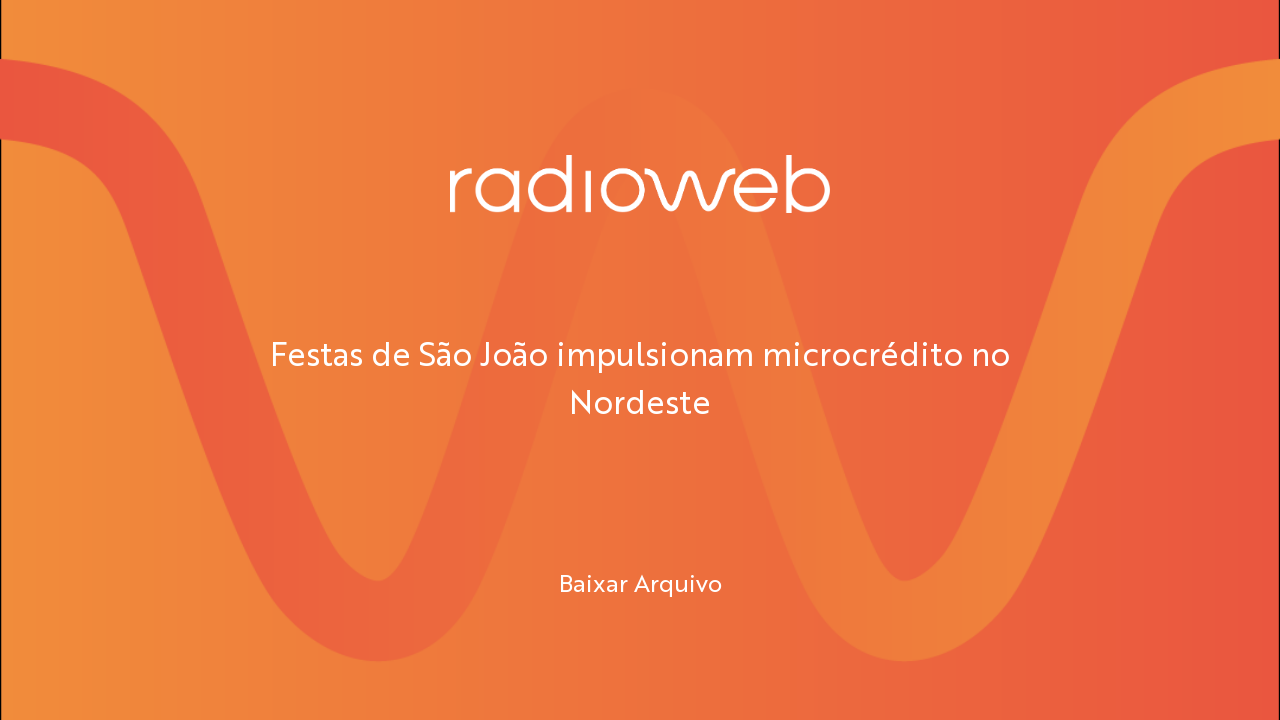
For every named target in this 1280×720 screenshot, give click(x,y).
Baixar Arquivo (640, 582)
